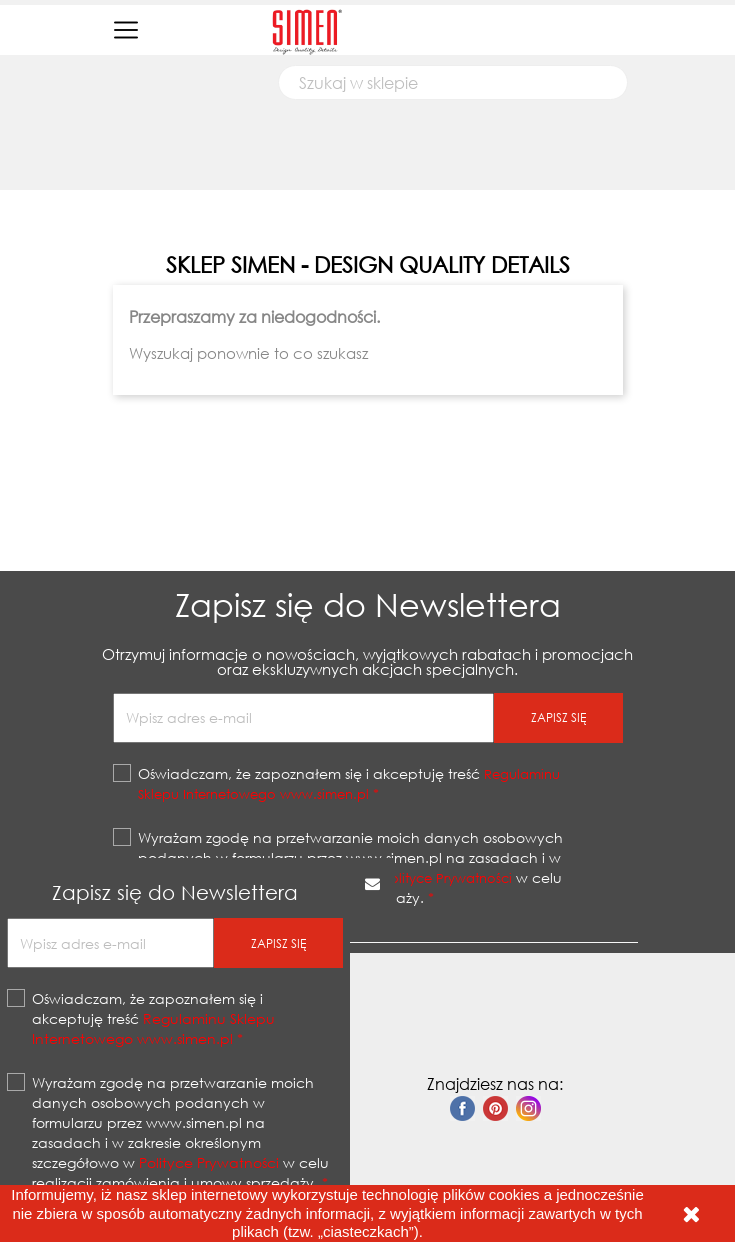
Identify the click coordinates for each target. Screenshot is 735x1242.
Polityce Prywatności (209, 1162)
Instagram (528, 1108)
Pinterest (495, 1108)
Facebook (462, 1108)
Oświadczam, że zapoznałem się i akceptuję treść (153, 1018)
